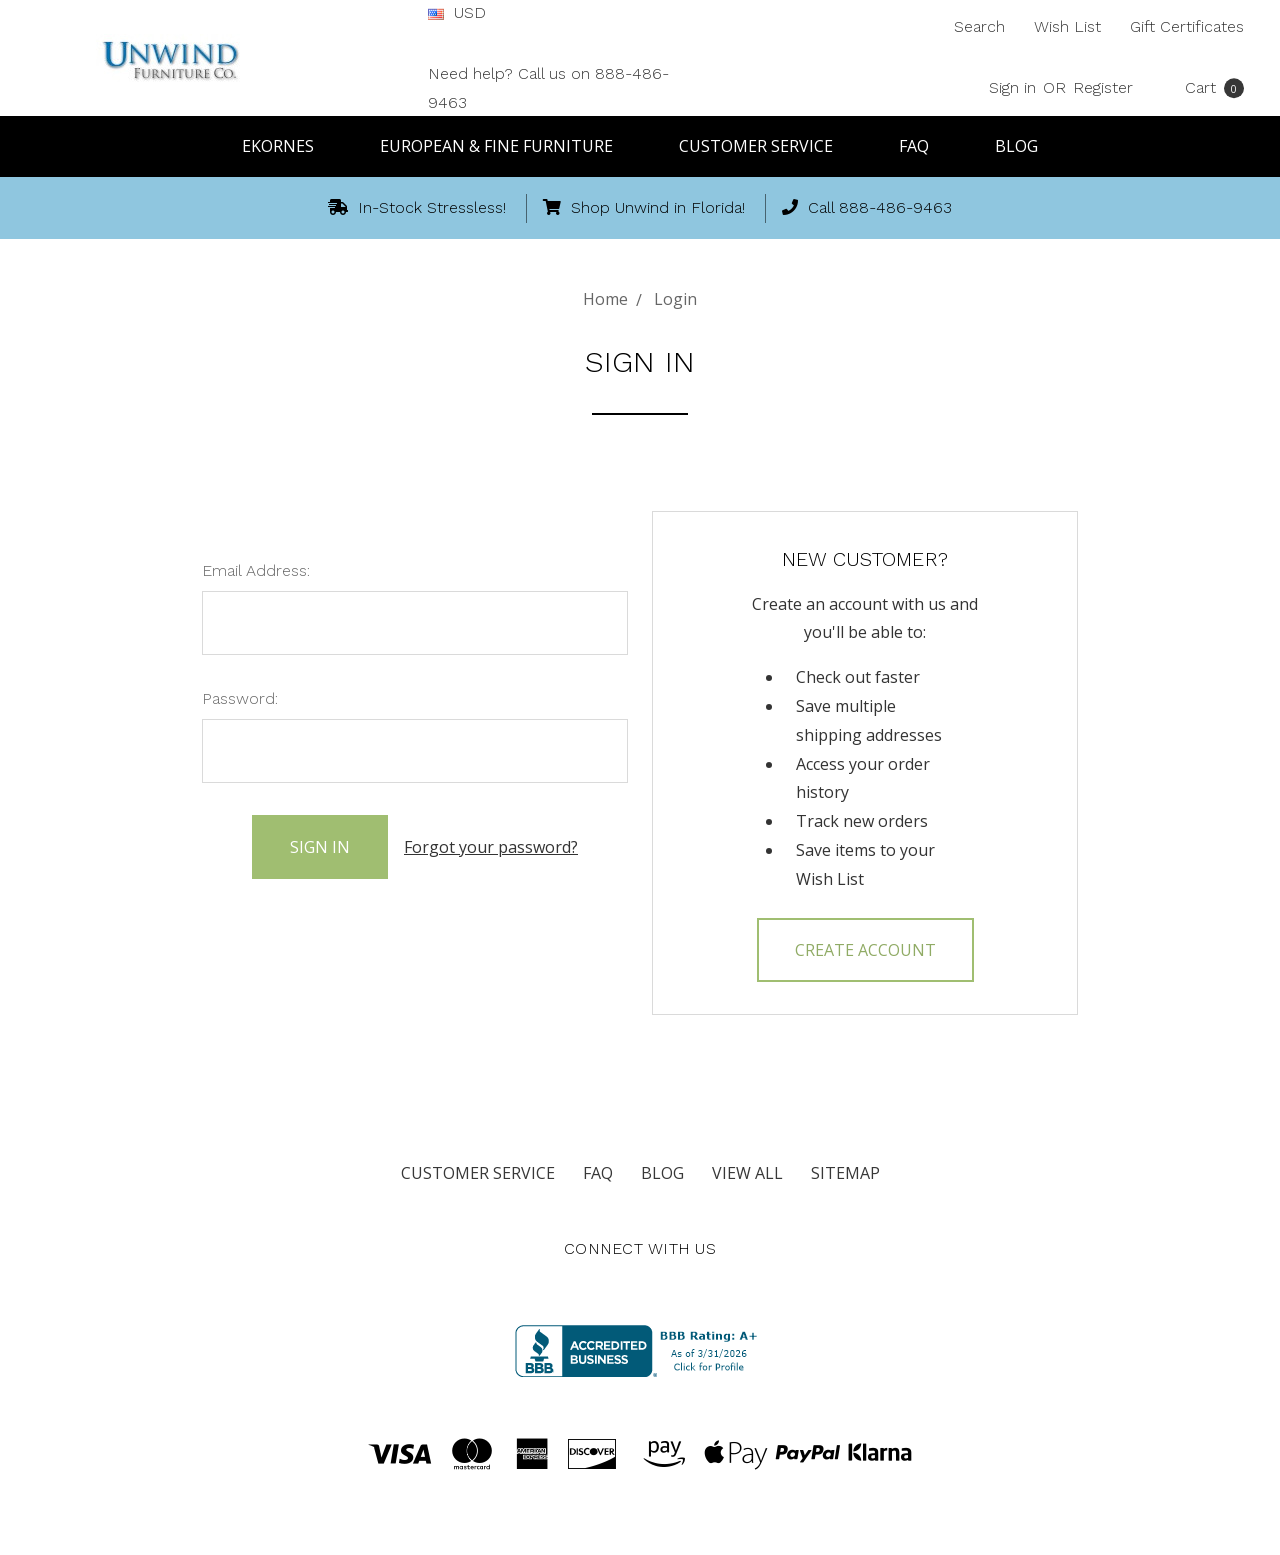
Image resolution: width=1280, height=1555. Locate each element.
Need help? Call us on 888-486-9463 (548, 88)
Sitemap (845, 1173)
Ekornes (287, 146)
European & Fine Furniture (505, 146)
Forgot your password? (491, 846)
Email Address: (256, 570)
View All (747, 1173)
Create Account (865, 950)
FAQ (923, 146)
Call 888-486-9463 (867, 207)
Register (1103, 87)
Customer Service (765, 146)
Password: (240, 698)
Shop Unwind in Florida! (644, 207)
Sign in (1012, 87)
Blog (1016, 146)
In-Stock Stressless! (417, 207)
